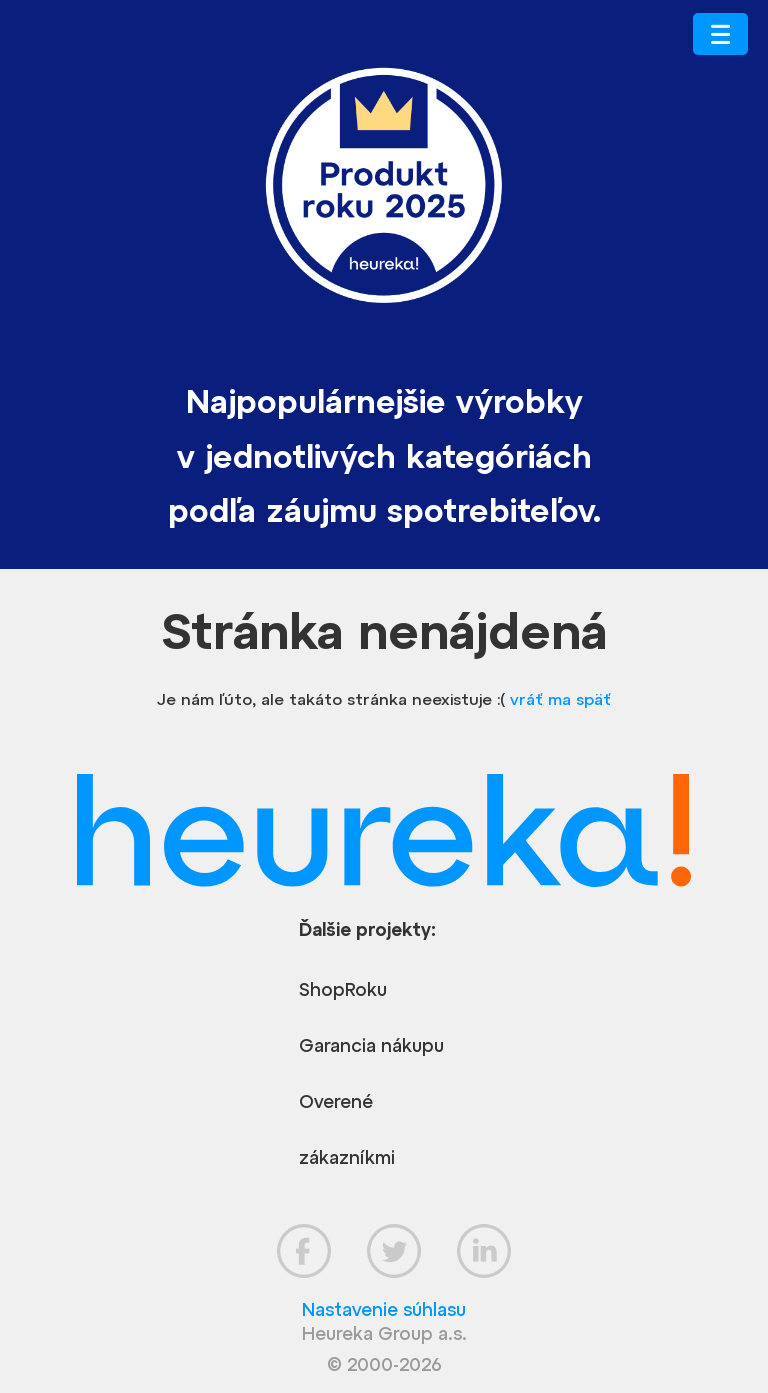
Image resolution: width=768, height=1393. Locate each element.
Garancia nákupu (371, 1045)
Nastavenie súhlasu (384, 1309)
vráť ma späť (560, 699)
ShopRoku (343, 989)
